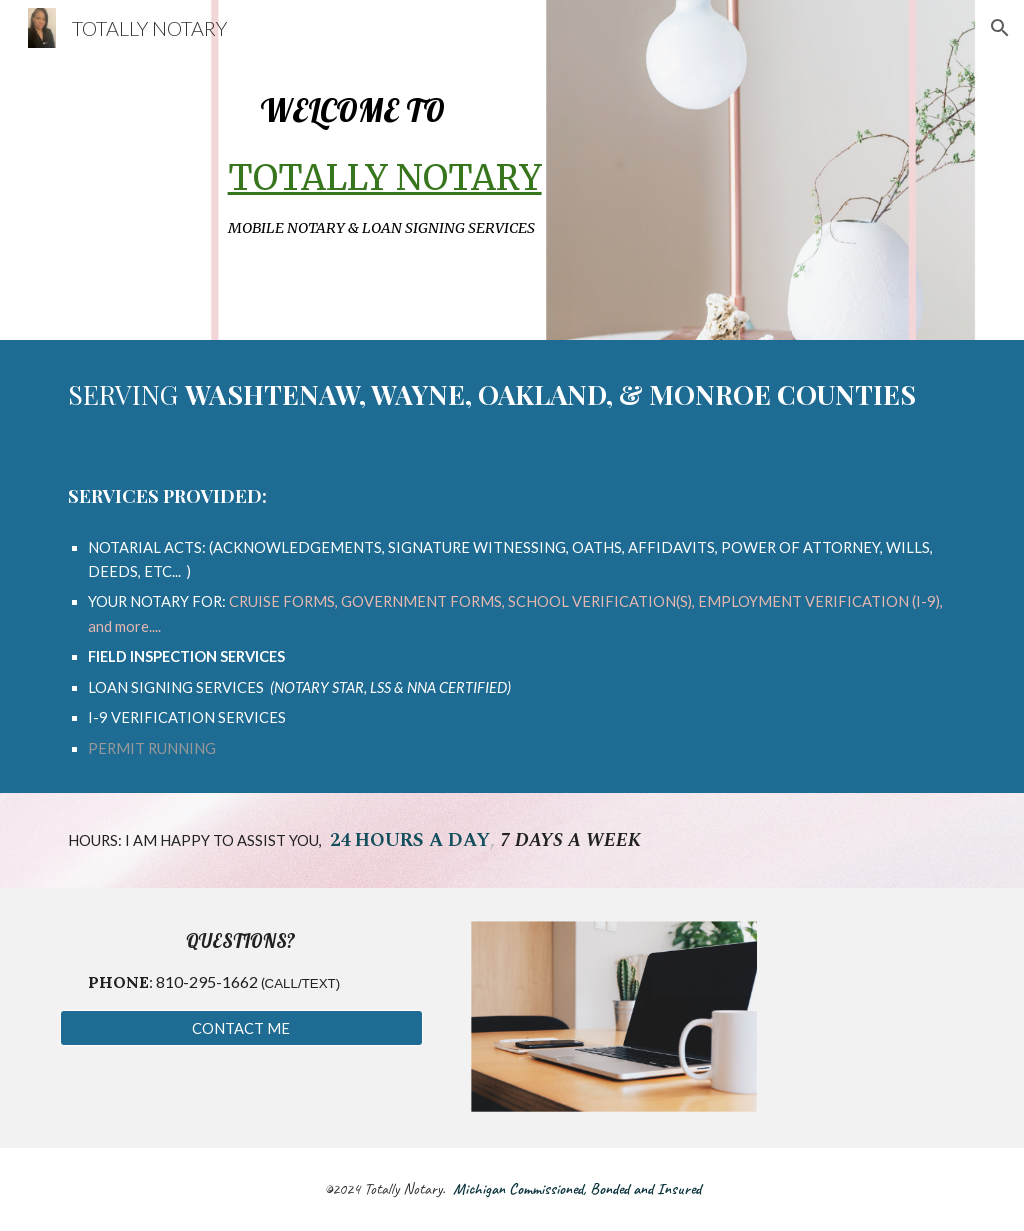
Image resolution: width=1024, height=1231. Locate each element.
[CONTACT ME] (241, 1028)
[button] (1000, 28)
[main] (512, 170)
